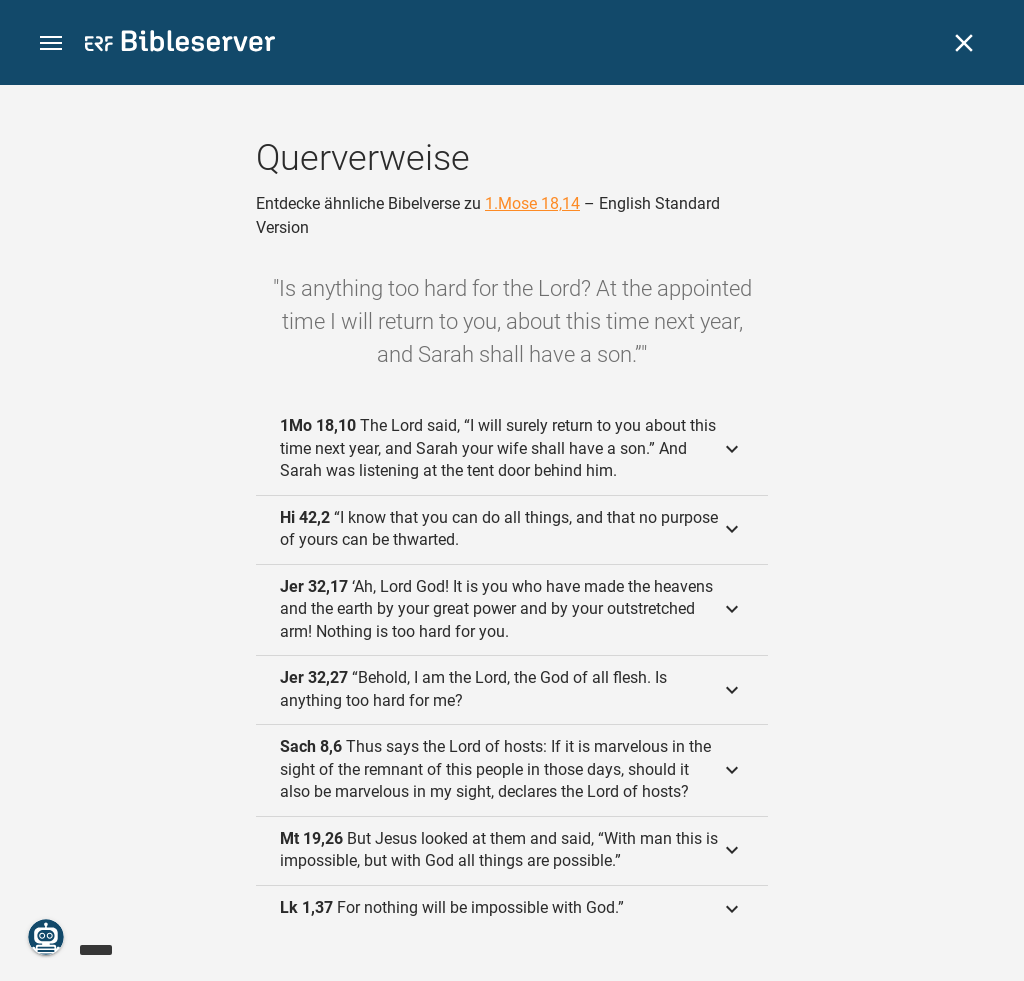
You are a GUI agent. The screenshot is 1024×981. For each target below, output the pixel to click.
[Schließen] (964, 43)
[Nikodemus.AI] (46, 937)
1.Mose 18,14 (532, 203)
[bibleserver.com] (180, 44)
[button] (51, 43)
